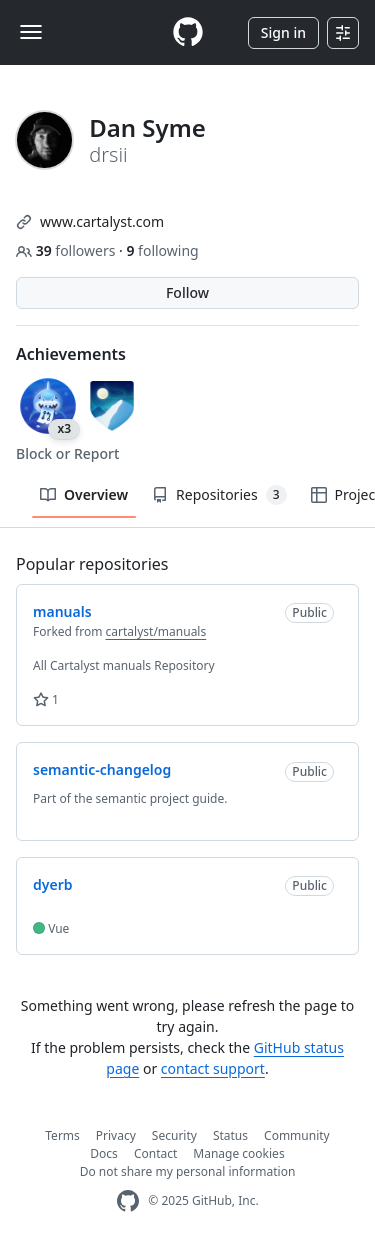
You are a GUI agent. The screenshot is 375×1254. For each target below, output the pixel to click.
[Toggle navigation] (31, 32)
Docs (104, 1153)
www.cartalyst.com (102, 221)
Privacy (116, 1135)
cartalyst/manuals (156, 631)
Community (297, 1135)
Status (230, 1135)
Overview (84, 494)
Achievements (71, 354)
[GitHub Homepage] (128, 1201)
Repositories (219, 495)
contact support (213, 1068)
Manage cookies (238, 1153)
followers (67, 250)
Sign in (283, 32)
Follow (187, 292)
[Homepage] (188, 32)
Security (174, 1135)
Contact (155, 1153)
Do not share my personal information (188, 1171)
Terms (62, 1135)
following (162, 250)
